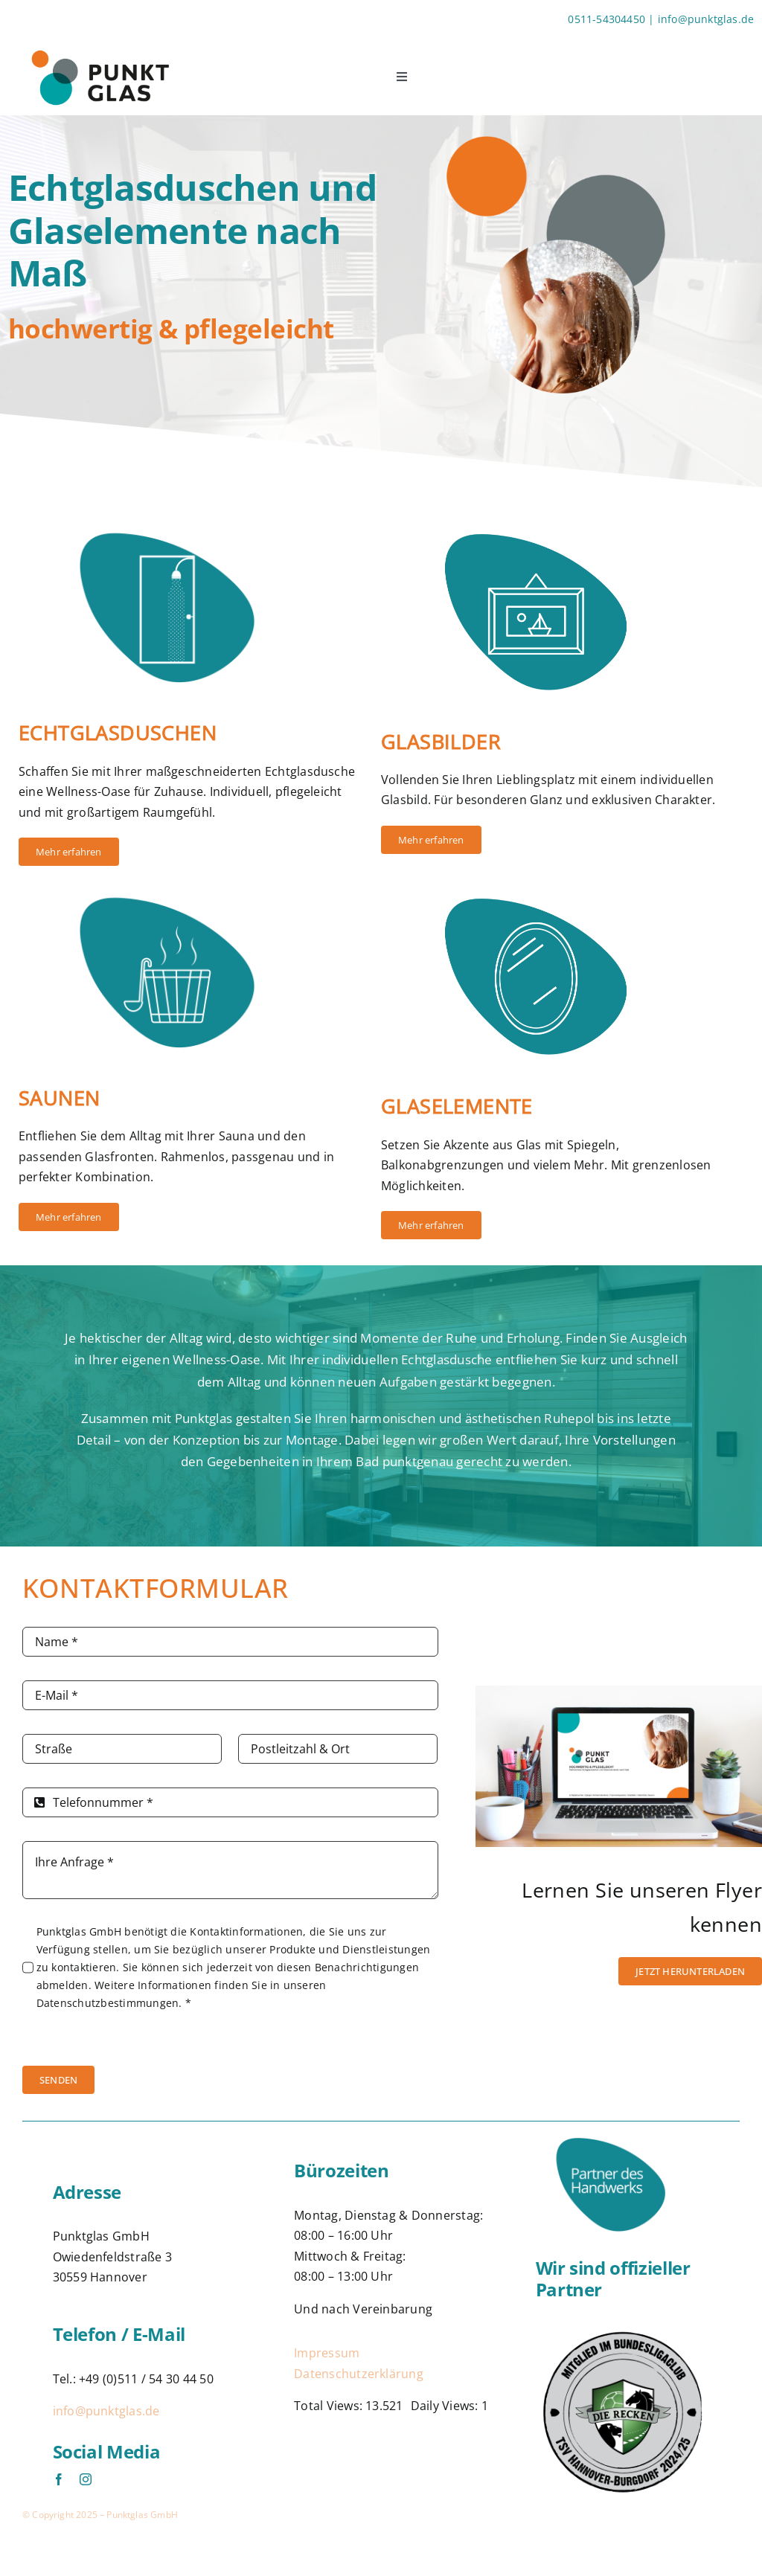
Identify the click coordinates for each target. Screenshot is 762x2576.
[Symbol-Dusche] (192, 519)
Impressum (326, 2353)
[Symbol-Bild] (562, 519)
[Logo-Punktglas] (98, 44)
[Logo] (623, 2330)
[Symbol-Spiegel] (562, 884)
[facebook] (59, 2479)
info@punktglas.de (106, 2411)
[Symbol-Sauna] (192, 884)
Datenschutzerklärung (358, 2373)
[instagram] (86, 2479)
